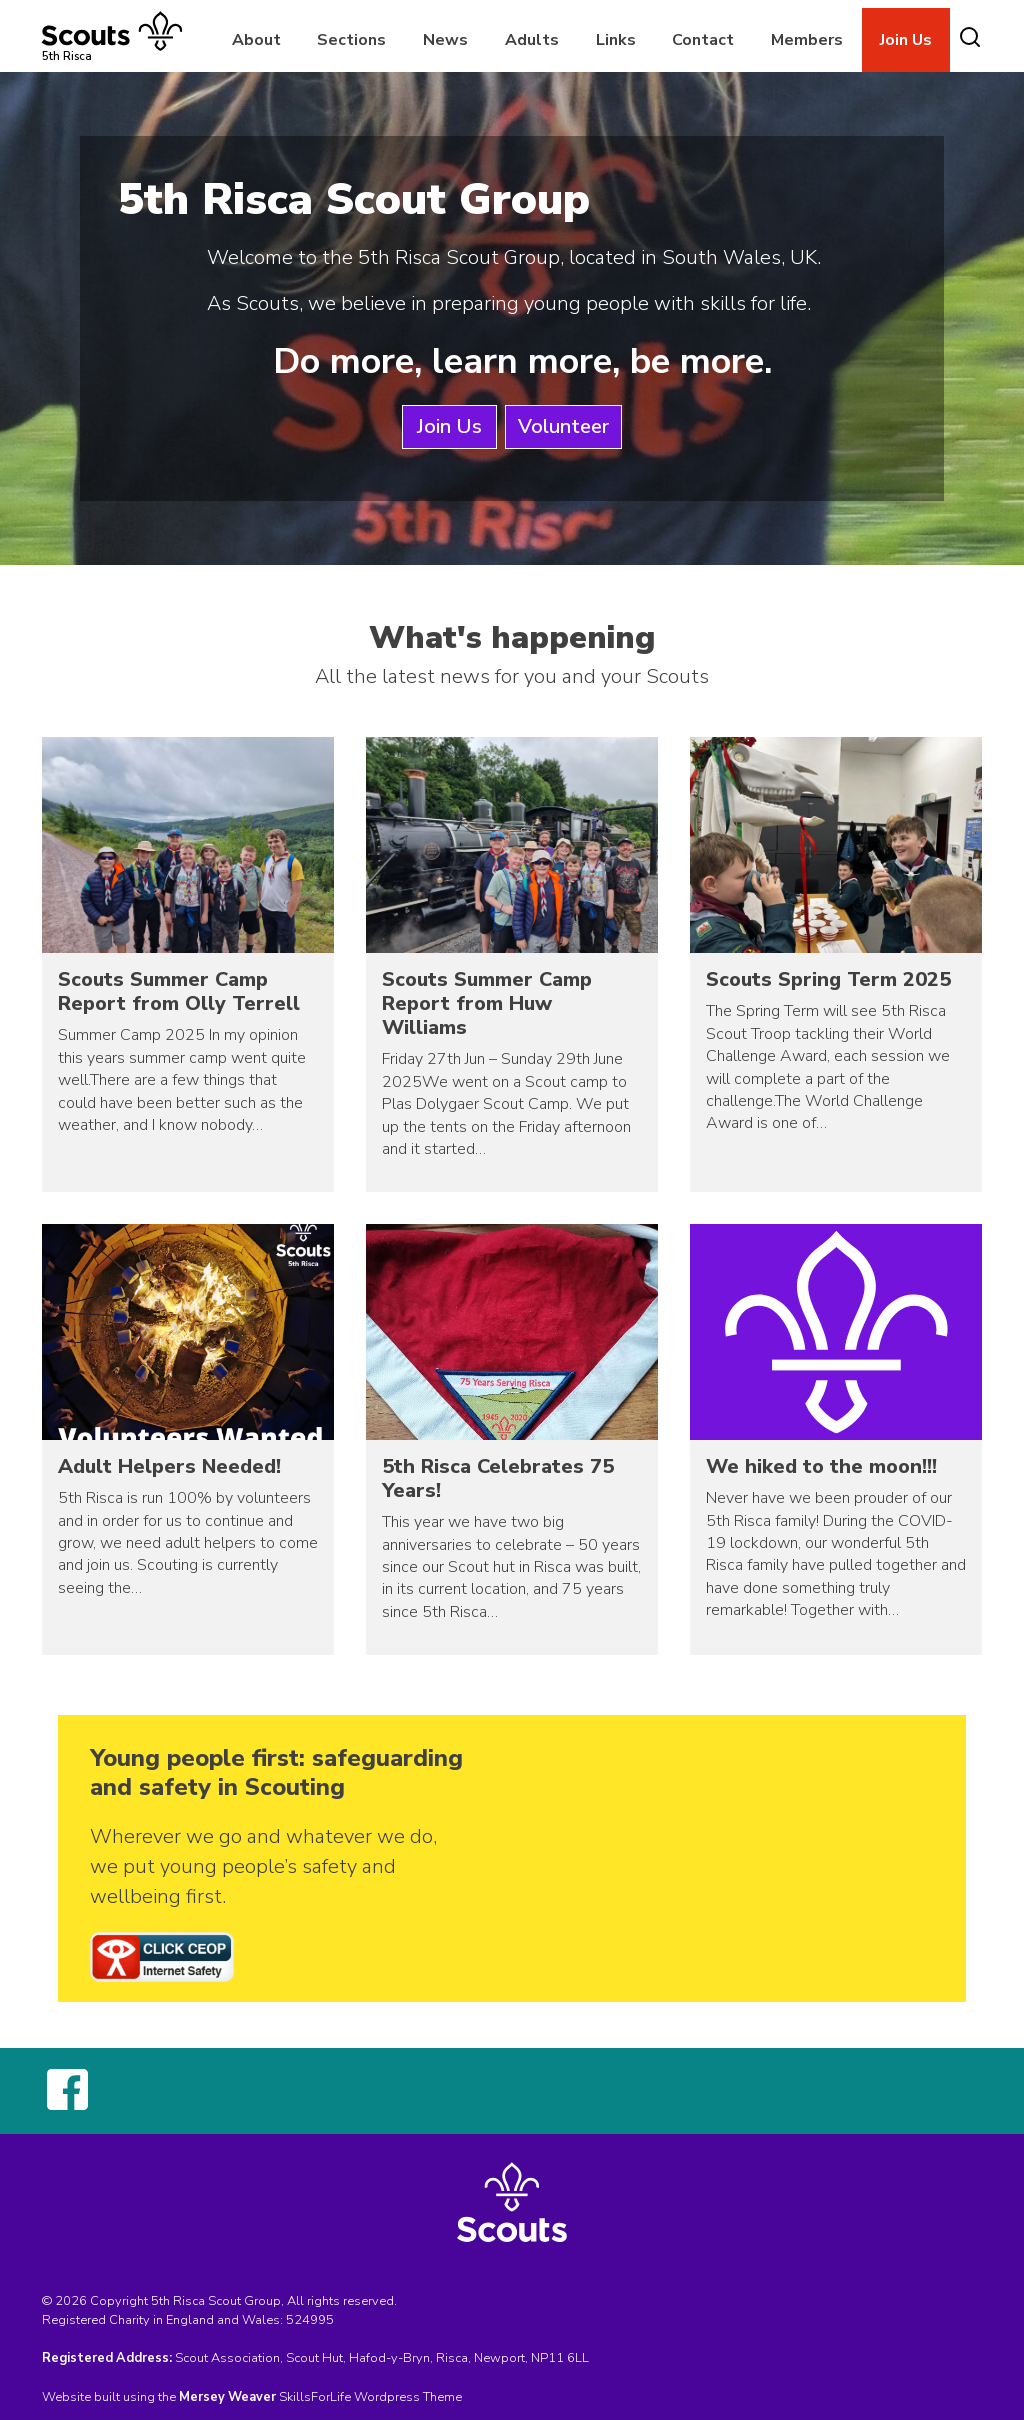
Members (807, 40)
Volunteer (563, 426)
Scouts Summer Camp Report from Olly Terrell (179, 991)
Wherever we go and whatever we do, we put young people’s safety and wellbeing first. (263, 1866)
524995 (310, 2320)
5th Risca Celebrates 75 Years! (498, 1478)
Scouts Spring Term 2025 (828, 979)
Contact (703, 40)
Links (616, 40)
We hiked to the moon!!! (821, 1466)
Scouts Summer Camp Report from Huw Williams (487, 1003)
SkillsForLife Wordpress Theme (370, 2397)
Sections (351, 40)
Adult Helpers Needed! (169, 1466)
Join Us (906, 40)
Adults (532, 40)
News (445, 40)
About (256, 40)
